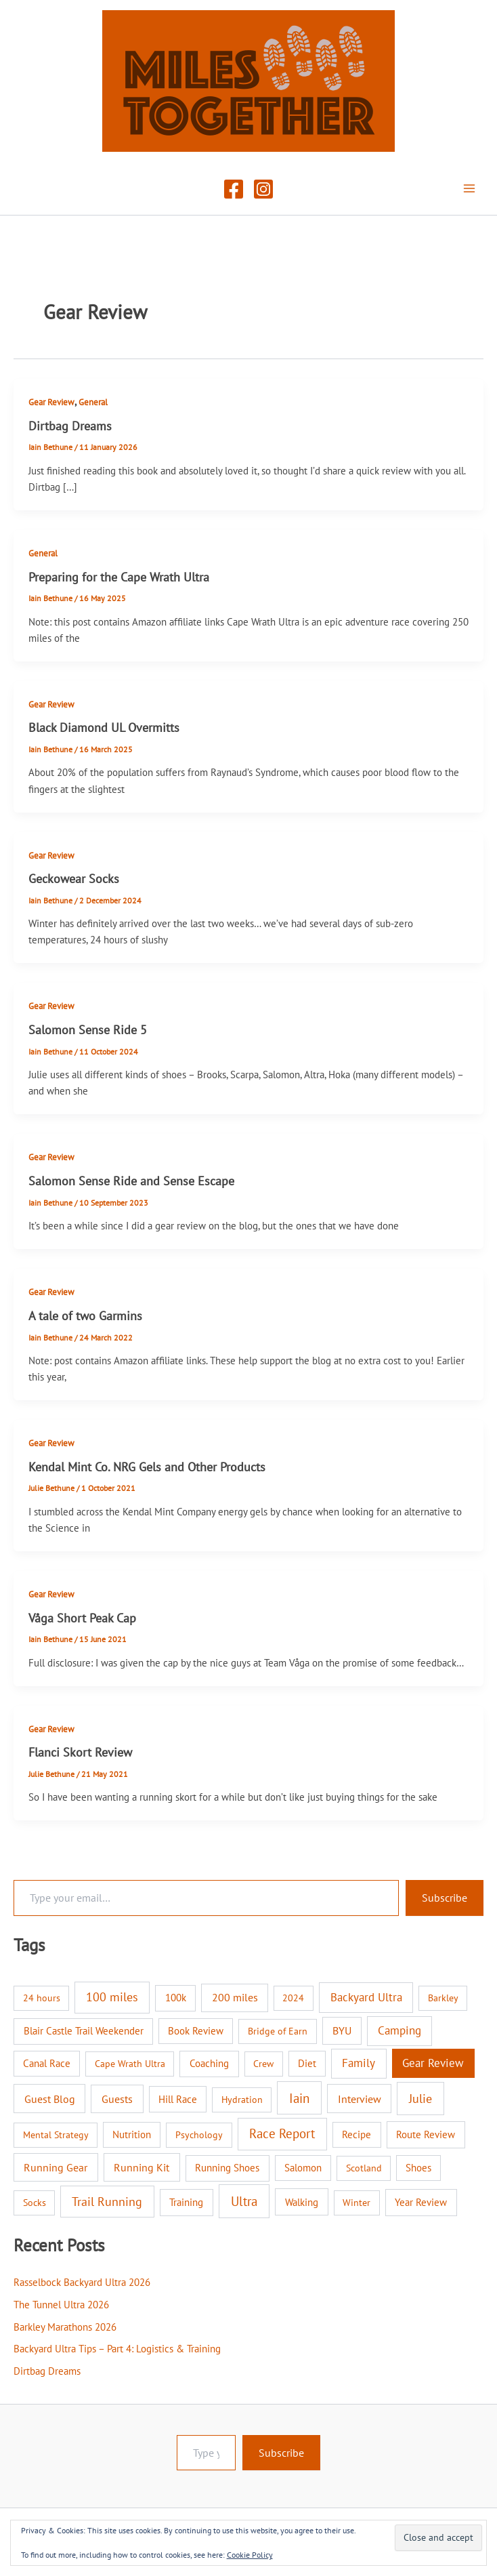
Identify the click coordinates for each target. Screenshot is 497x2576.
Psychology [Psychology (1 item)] (199, 2135)
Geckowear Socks (73, 878)
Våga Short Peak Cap (82, 1618)
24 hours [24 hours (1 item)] (41, 1998)
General (93, 402)
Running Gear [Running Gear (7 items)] (55, 2167)
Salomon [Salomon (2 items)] (303, 2167)
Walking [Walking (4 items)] (301, 2202)
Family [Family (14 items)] (358, 2063)
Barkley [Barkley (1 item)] (443, 1998)
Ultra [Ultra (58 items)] (244, 2201)
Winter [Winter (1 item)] (356, 2202)
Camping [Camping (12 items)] (399, 2030)
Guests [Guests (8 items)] (117, 2098)
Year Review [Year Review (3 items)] (421, 2202)
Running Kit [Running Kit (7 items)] (141, 2167)
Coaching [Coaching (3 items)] (209, 2063)
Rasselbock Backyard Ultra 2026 (82, 2282)
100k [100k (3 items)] (175, 1997)
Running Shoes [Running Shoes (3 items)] (227, 2167)
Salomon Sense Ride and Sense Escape (131, 1180)
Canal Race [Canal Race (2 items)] (46, 2063)
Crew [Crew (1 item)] (263, 2064)
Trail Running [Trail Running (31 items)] (107, 2201)
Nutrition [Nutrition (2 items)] (131, 2134)
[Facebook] (233, 189)
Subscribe (444, 1897)
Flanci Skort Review (80, 1752)
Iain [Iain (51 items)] (299, 2098)
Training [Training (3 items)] (186, 2202)
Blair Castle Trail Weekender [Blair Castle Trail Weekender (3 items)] (84, 2030)
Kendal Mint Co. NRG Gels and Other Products (146, 1466)
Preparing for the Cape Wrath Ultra (118, 577)
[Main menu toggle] (469, 188)
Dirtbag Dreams (70, 425)
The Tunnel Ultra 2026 (61, 2304)
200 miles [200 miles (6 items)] (235, 1997)
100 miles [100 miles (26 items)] (112, 1997)
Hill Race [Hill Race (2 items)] (177, 2099)
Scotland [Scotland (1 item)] (364, 2168)
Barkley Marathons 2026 (65, 2327)
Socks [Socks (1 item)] (34, 2202)
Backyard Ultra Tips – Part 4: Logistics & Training (117, 2348)
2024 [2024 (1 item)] (293, 1998)
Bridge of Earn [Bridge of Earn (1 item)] (277, 2031)
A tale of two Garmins (85, 1315)
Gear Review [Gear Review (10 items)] (433, 2063)
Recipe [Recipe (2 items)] (356, 2134)
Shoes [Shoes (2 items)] (418, 2167)
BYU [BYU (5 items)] (341, 2030)
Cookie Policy (250, 2555)
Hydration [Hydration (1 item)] (242, 2099)
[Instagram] (263, 189)
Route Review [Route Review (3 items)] (425, 2134)
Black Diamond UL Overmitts (103, 727)
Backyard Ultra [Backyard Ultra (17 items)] (366, 1997)
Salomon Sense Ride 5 (87, 1029)
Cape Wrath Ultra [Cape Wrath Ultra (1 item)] (130, 2064)
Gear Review (51, 402)
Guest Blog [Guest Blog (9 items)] (49, 2098)
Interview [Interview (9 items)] (359, 2098)
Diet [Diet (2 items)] (307, 2063)
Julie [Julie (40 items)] (420, 2098)
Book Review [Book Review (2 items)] (195, 2030)
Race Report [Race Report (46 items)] (282, 2133)
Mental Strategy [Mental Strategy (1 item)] (56, 2135)
